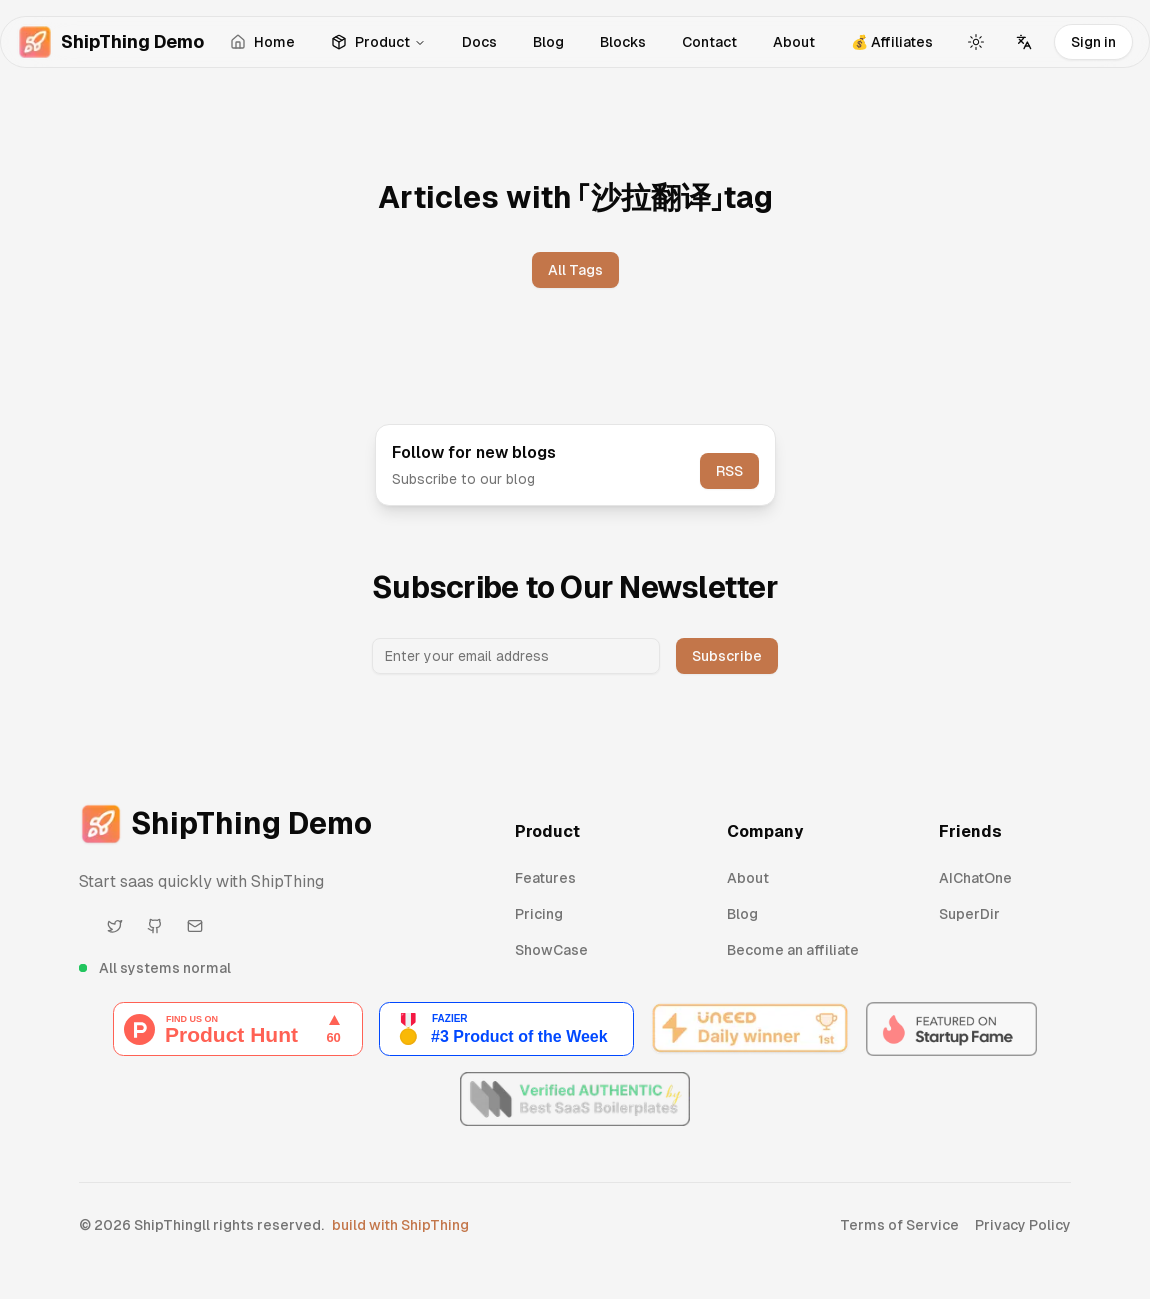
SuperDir (969, 914)
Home (262, 42)
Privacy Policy (1023, 1225)
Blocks (623, 42)
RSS (729, 471)
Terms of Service (899, 1225)
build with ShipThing (400, 1225)
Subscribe (727, 656)
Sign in (1093, 42)
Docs (479, 42)
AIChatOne (975, 878)
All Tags (575, 270)
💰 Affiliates (892, 42)
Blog (548, 42)
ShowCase (551, 950)
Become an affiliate (793, 950)
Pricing (539, 914)
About (794, 42)
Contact (709, 42)
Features (545, 878)
